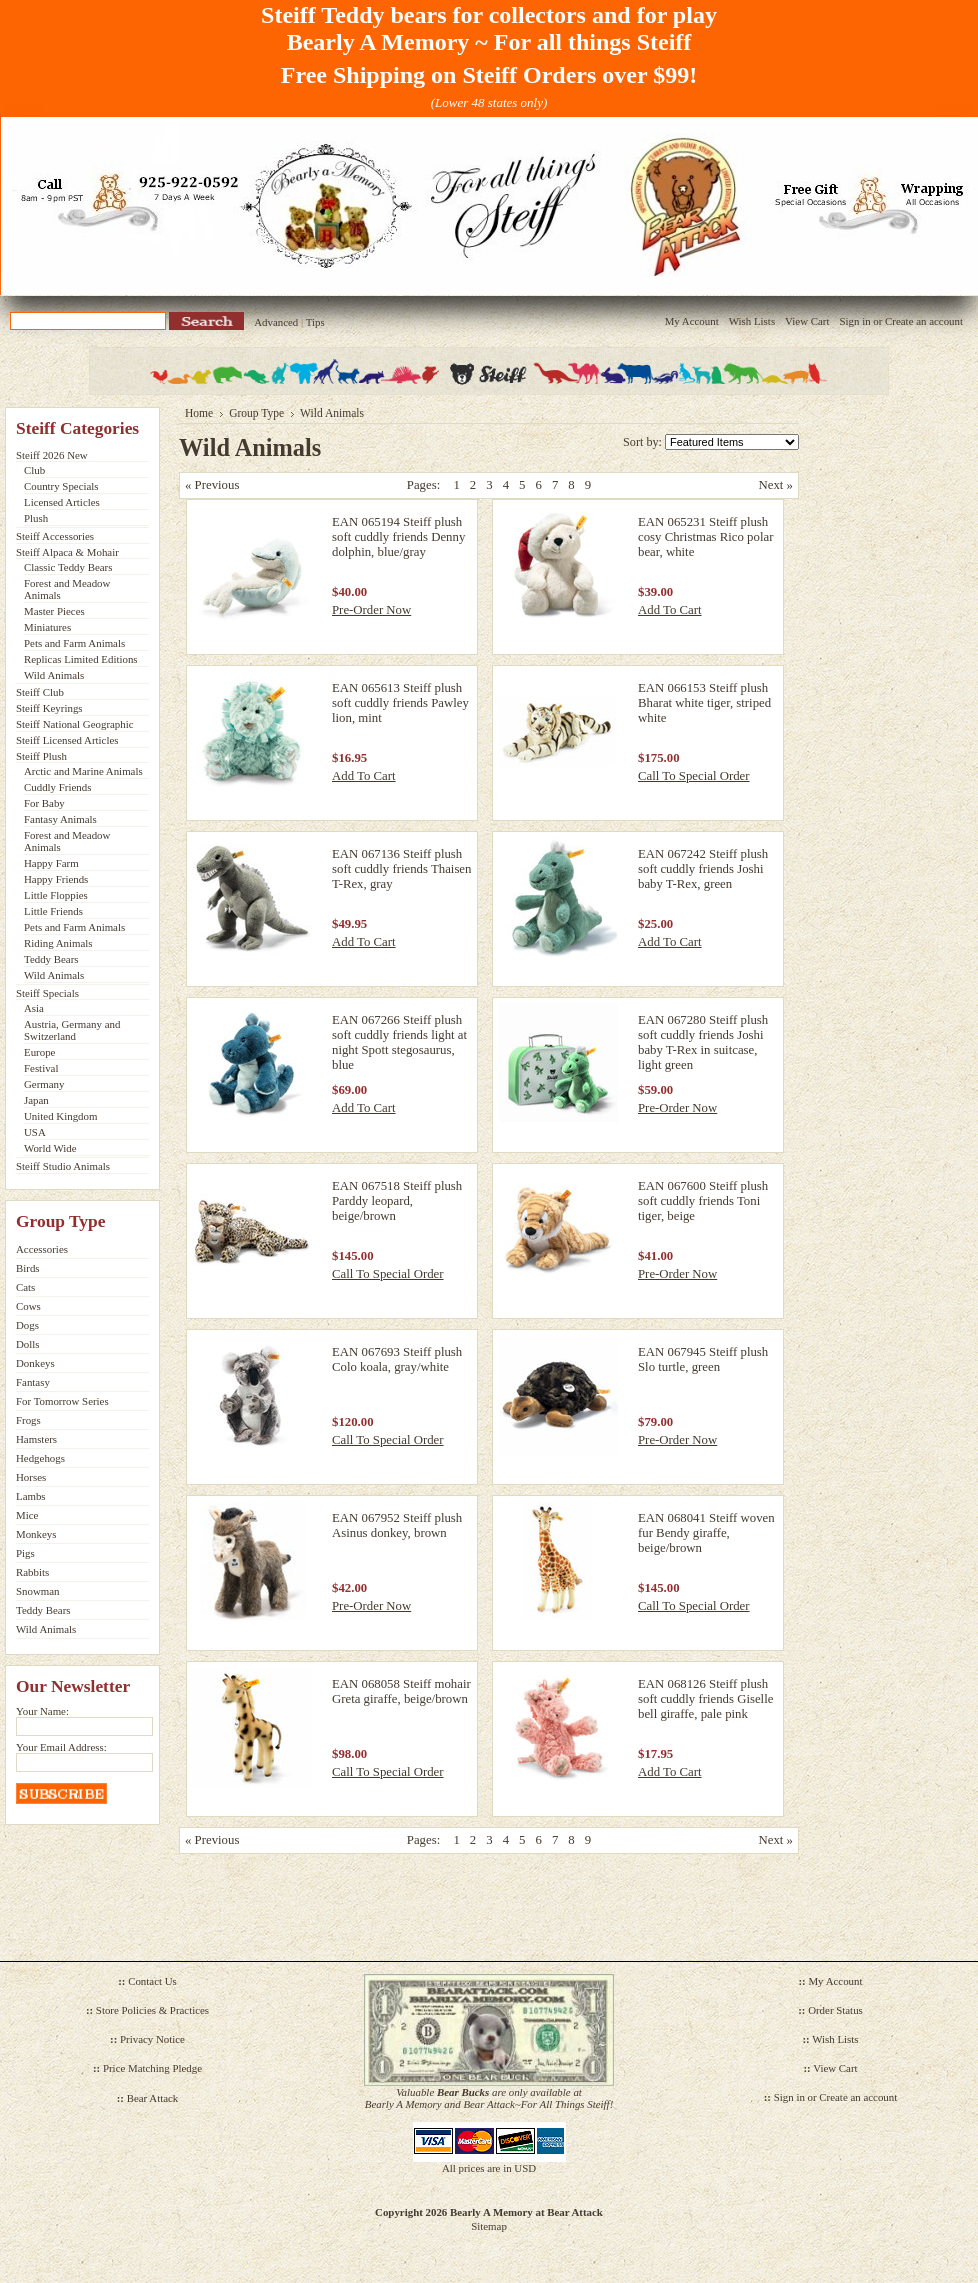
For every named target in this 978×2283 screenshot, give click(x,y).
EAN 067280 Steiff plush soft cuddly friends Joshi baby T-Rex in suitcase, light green (703, 1042)
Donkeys (35, 1363)
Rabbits (32, 1572)
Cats (25, 1287)
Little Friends (53, 911)
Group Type (256, 413)
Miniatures (47, 627)
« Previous (212, 485)
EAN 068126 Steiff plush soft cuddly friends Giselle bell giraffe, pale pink (705, 1699)
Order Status (835, 2010)
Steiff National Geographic (75, 724)
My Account (692, 321)
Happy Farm (51, 863)
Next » (776, 485)
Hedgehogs (40, 1458)
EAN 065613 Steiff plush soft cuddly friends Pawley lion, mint (400, 703)
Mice (27, 1515)
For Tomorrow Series (62, 1401)
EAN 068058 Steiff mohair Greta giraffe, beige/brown (401, 1691)
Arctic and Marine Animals (83, 771)
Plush (36, 518)
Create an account (924, 321)
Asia (34, 1008)
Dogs (27, 1325)
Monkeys (36, 1534)
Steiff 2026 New (52, 455)
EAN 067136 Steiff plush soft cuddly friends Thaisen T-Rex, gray (401, 869)
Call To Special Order (694, 776)
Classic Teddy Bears (68, 567)
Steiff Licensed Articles (67, 740)
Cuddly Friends (57, 787)
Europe (39, 1052)
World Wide (50, 1148)
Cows (28, 1306)
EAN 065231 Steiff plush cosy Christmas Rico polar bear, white (705, 537)
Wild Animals (54, 675)
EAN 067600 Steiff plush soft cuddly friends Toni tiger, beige (703, 1201)
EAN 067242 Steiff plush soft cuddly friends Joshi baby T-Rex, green (703, 869)
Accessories (42, 1249)
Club (34, 470)
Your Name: (42, 1711)
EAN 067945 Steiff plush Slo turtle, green (703, 1359)
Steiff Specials (47, 993)
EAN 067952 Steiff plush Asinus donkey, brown (397, 1525)
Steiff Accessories (55, 536)
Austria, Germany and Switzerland (72, 1030)
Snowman (38, 1591)
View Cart (807, 321)
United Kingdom (60, 1116)
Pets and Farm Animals (74, 643)
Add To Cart (670, 610)
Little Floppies (56, 895)
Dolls (28, 1344)
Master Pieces (54, 611)
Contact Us (152, 1981)
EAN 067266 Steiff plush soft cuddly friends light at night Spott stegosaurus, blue (399, 1042)
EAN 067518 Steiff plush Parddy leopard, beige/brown (397, 1201)
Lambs (31, 1496)
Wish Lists (752, 321)
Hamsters (36, 1439)
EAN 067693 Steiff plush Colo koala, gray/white (397, 1359)
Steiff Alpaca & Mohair (67, 552)
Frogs (28, 1420)
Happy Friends (56, 879)
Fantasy (33, 1382)
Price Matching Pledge (152, 2068)
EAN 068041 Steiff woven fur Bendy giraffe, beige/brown (706, 1533)
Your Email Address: (61, 1747)
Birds (28, 1268)
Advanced (276, 322)
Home (199, 413)
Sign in (854, 321)
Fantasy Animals (60, 819)
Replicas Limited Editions (81, 659)
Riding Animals (58, 943)
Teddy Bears (51, 959)
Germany (44, 1084)
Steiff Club (40, 692)
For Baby (44, 803)
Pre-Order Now (371, 610)
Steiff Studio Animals (63, 1166)
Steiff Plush (41, 756)
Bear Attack (153, 2098)
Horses (31, 1477)
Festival (41, 1068)
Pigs (25, 1553)
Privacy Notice (152, 2039)
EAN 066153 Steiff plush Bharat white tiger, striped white (704, 703)
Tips (315, 322)
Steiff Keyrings (49, 708)
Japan (36, 1100)
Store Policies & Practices (152, 2010)
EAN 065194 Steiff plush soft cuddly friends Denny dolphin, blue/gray (398, 537)
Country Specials (61, 486)
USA (35, 1132)
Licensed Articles (62, 502)
